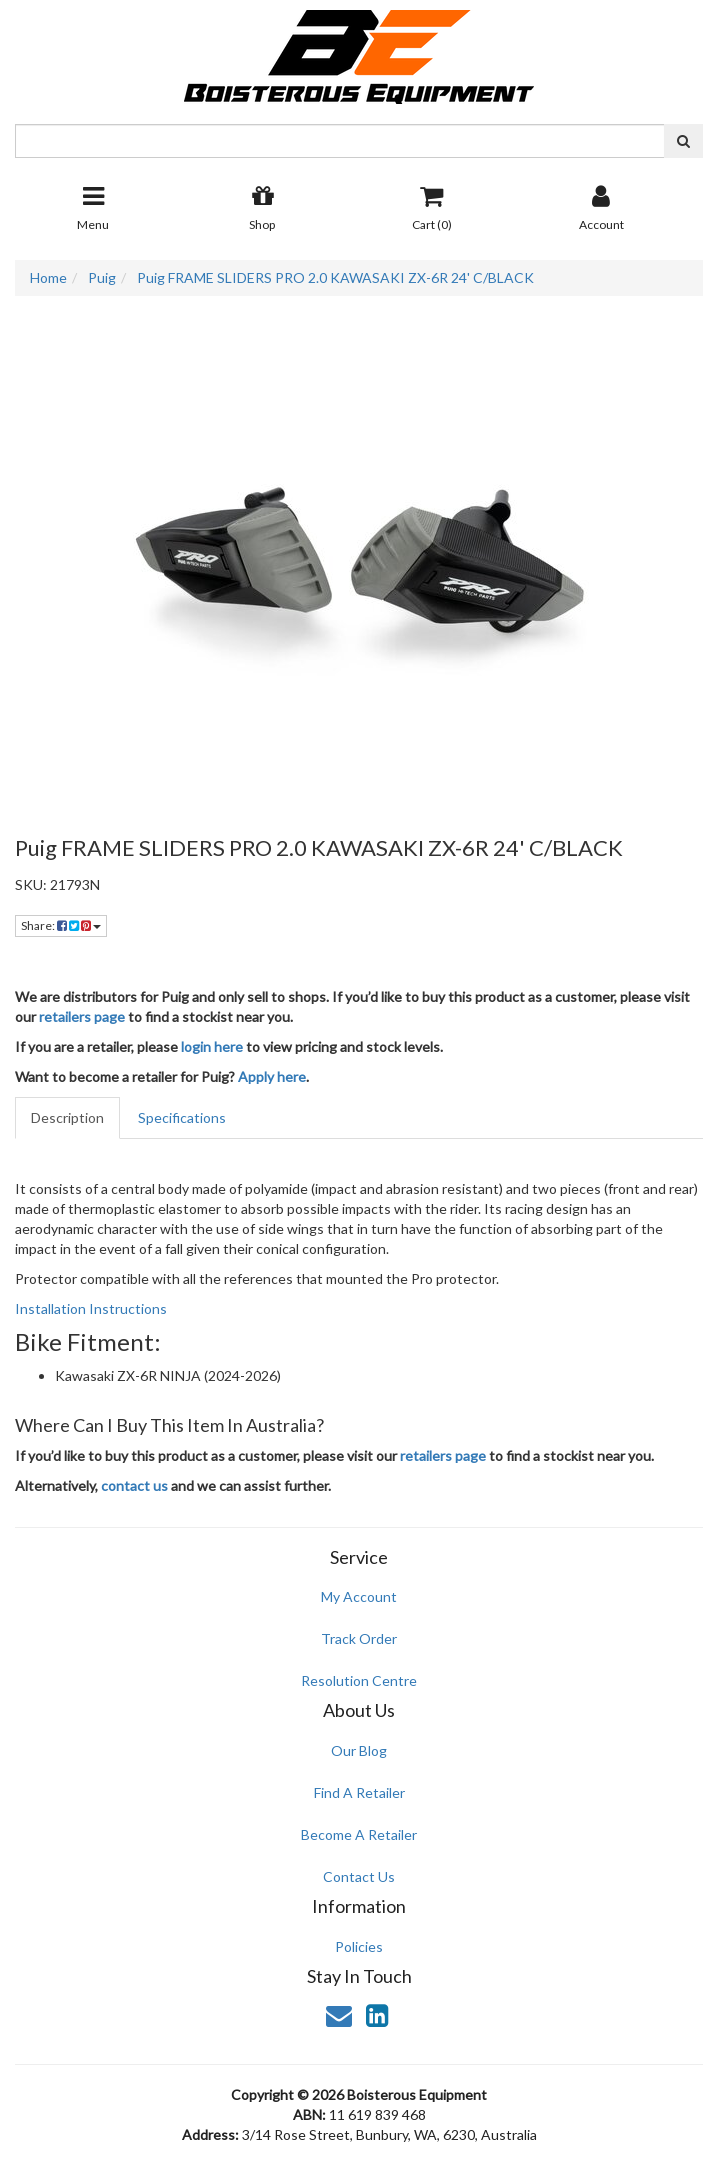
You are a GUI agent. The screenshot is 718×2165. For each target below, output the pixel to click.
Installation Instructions (91, 1308)
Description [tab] (67, 1117)
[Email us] (339, 2015)
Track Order (359, 1638)
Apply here (272, 1076)
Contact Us (359, 1876)
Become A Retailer (359, 1834)
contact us (134, 1485)
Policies (359, 1946)
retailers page (82, 1016)
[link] (377, 2015)
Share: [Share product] (61, 925)
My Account (359, 1596)
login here (212, 1046)
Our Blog (359, 1750)
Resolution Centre (359, 1680)
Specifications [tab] (182, 1117)
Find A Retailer (359, 1792)
